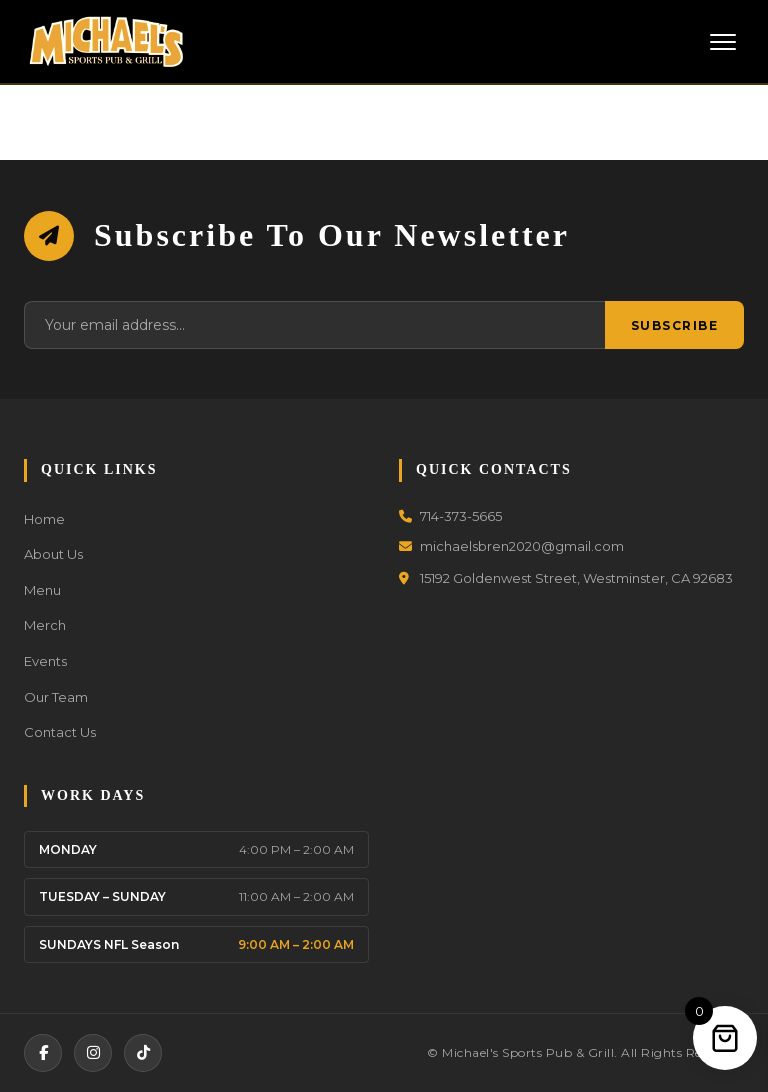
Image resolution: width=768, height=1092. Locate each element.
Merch (45, 625)
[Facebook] (43, 1053)
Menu (42, 590)
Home (44, 519)
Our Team (56, 697)
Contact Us (60, 732)
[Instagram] (93, 1053)
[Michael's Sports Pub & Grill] (106, 41)
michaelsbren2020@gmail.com (511, 546)
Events (45, 661)
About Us (53, 554)
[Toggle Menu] (723, 42)
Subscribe (675, 325)
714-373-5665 (450, 516)
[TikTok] (143, 1053)
